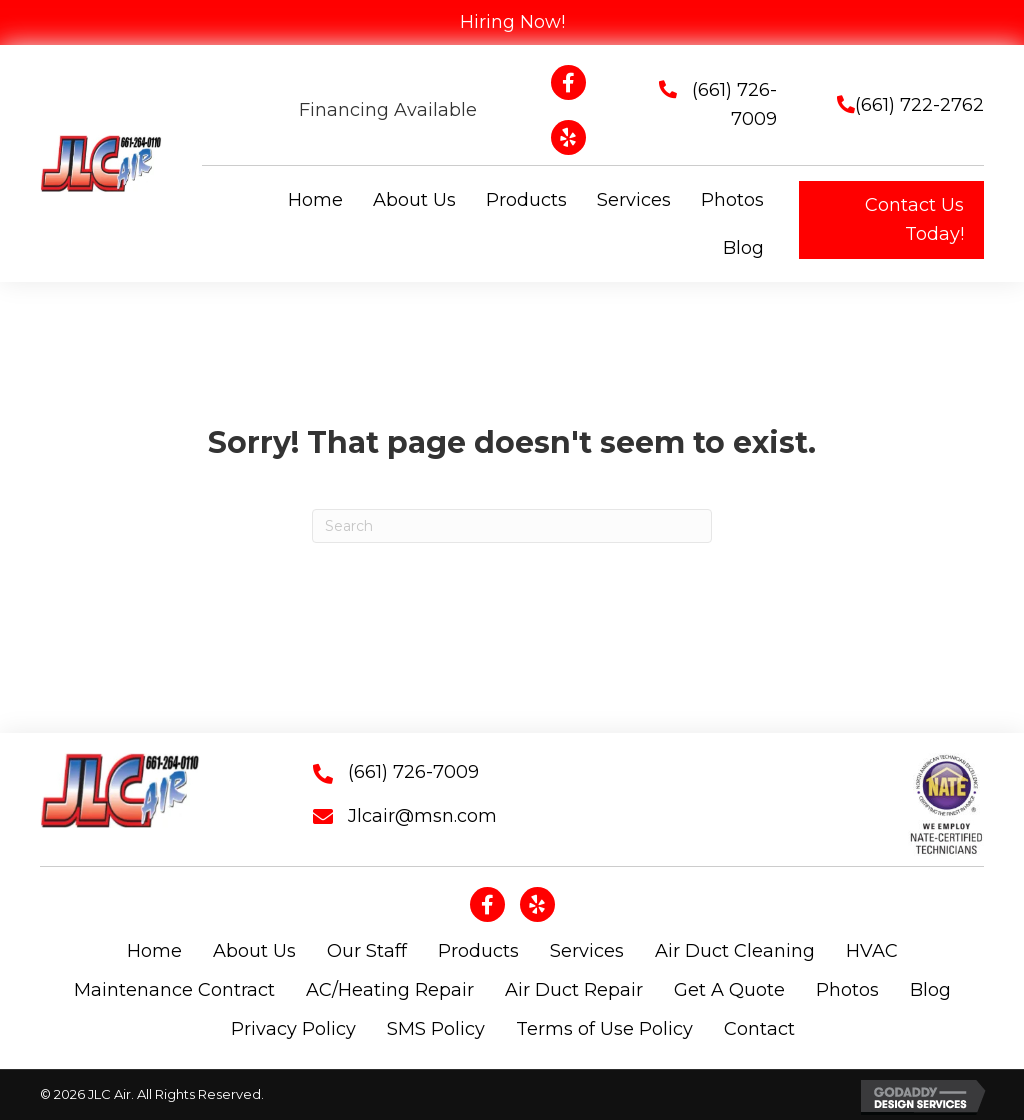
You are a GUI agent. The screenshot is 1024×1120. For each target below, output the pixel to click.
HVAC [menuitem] (872, 951)
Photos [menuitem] (847, 990)
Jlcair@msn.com (422, 816)
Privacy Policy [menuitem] (293, 1029)
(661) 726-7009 (413, 772)
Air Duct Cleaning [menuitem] (735, 951)
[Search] (512, 526)
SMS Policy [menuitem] (436, 1029)
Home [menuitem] (154, 951)
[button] (891, 220)
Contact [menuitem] (759, 1029)
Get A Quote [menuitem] (729, 990)
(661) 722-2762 (919, 105)
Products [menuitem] (478, 951)
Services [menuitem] (587, 951)
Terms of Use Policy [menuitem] (604, 1029)
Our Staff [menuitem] (367, 951)
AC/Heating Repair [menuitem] (390, 990)
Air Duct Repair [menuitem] (574, 990)
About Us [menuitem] (254, 951)
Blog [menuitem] (930, 990)
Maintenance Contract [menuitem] (174, 990)
